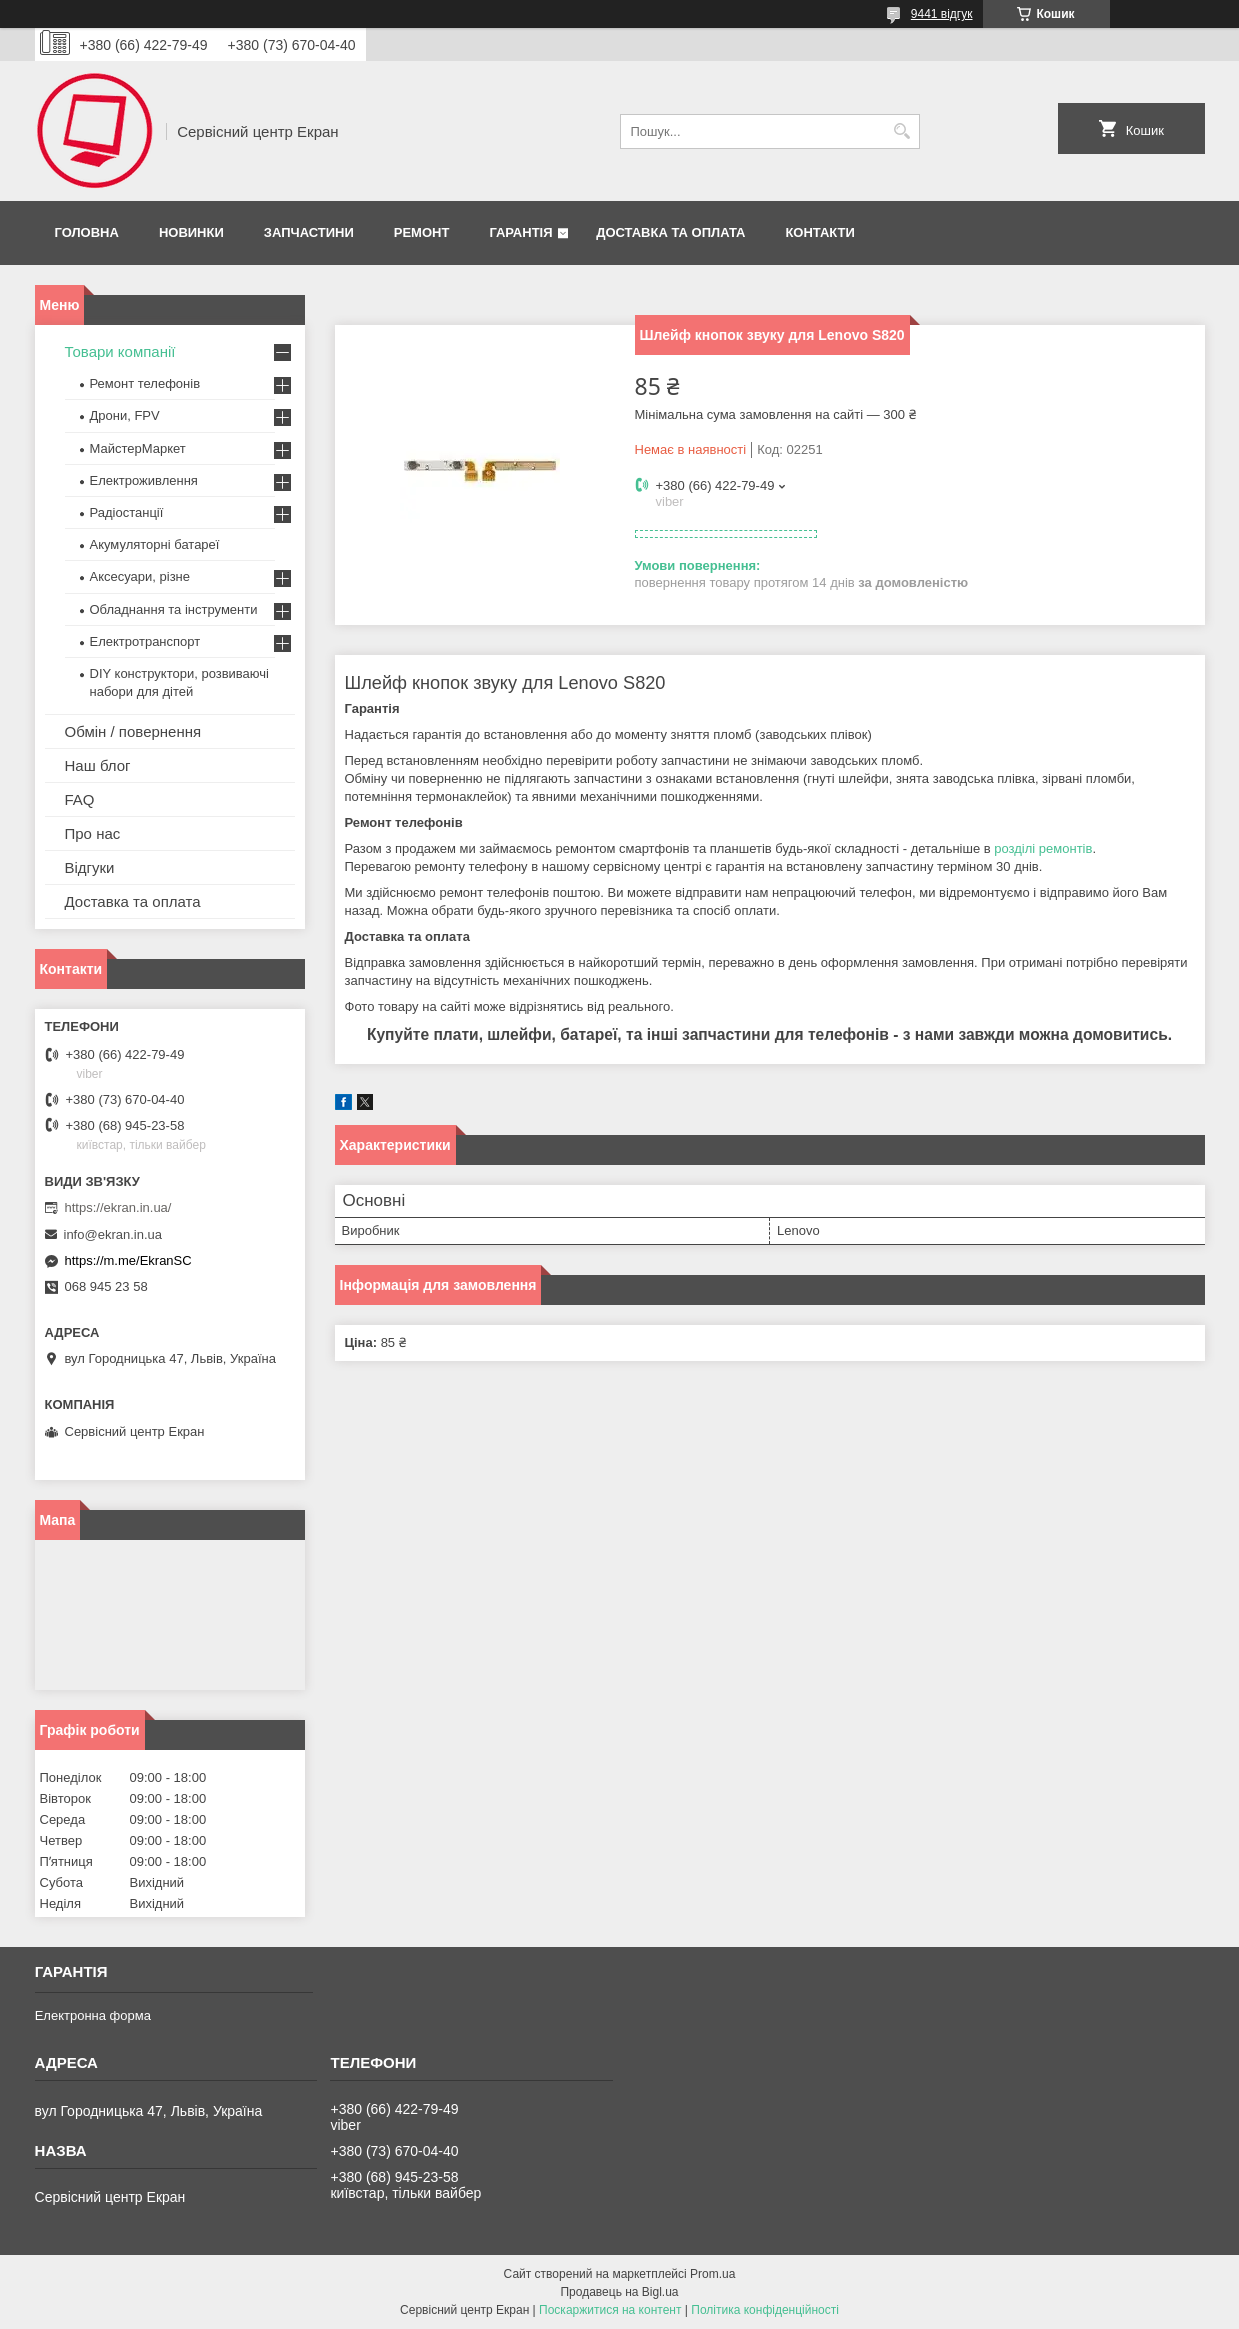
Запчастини (309, 232)
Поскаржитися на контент (610, 2310)
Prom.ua (712, 2274)
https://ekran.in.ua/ (118, 1207)
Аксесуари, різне (140, 576)
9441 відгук (942, 14)
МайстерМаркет (138, 448)
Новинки (191, 232)
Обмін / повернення (133, 731)
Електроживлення (144, 480)
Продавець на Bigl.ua (619, 2292)
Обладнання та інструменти (174, 609)
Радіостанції (127, 512)
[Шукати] (902, 131)
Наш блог (98, 765)
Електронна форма (93, 2015)
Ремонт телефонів (145, 383)
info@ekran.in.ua (113, 1234)
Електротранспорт (145, 641)
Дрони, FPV (125, 415)
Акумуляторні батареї (155, 544)
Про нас (93, 833)
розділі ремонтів (1043, 848)
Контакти (820, 232)
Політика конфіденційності (765, 2310)
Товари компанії (120, 351)
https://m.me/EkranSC (128, 1260)
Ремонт (422, 232)
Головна (87, 232)
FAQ (80, 799)
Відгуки (90, 867)
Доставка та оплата (670, 232)
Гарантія (520, 232)
